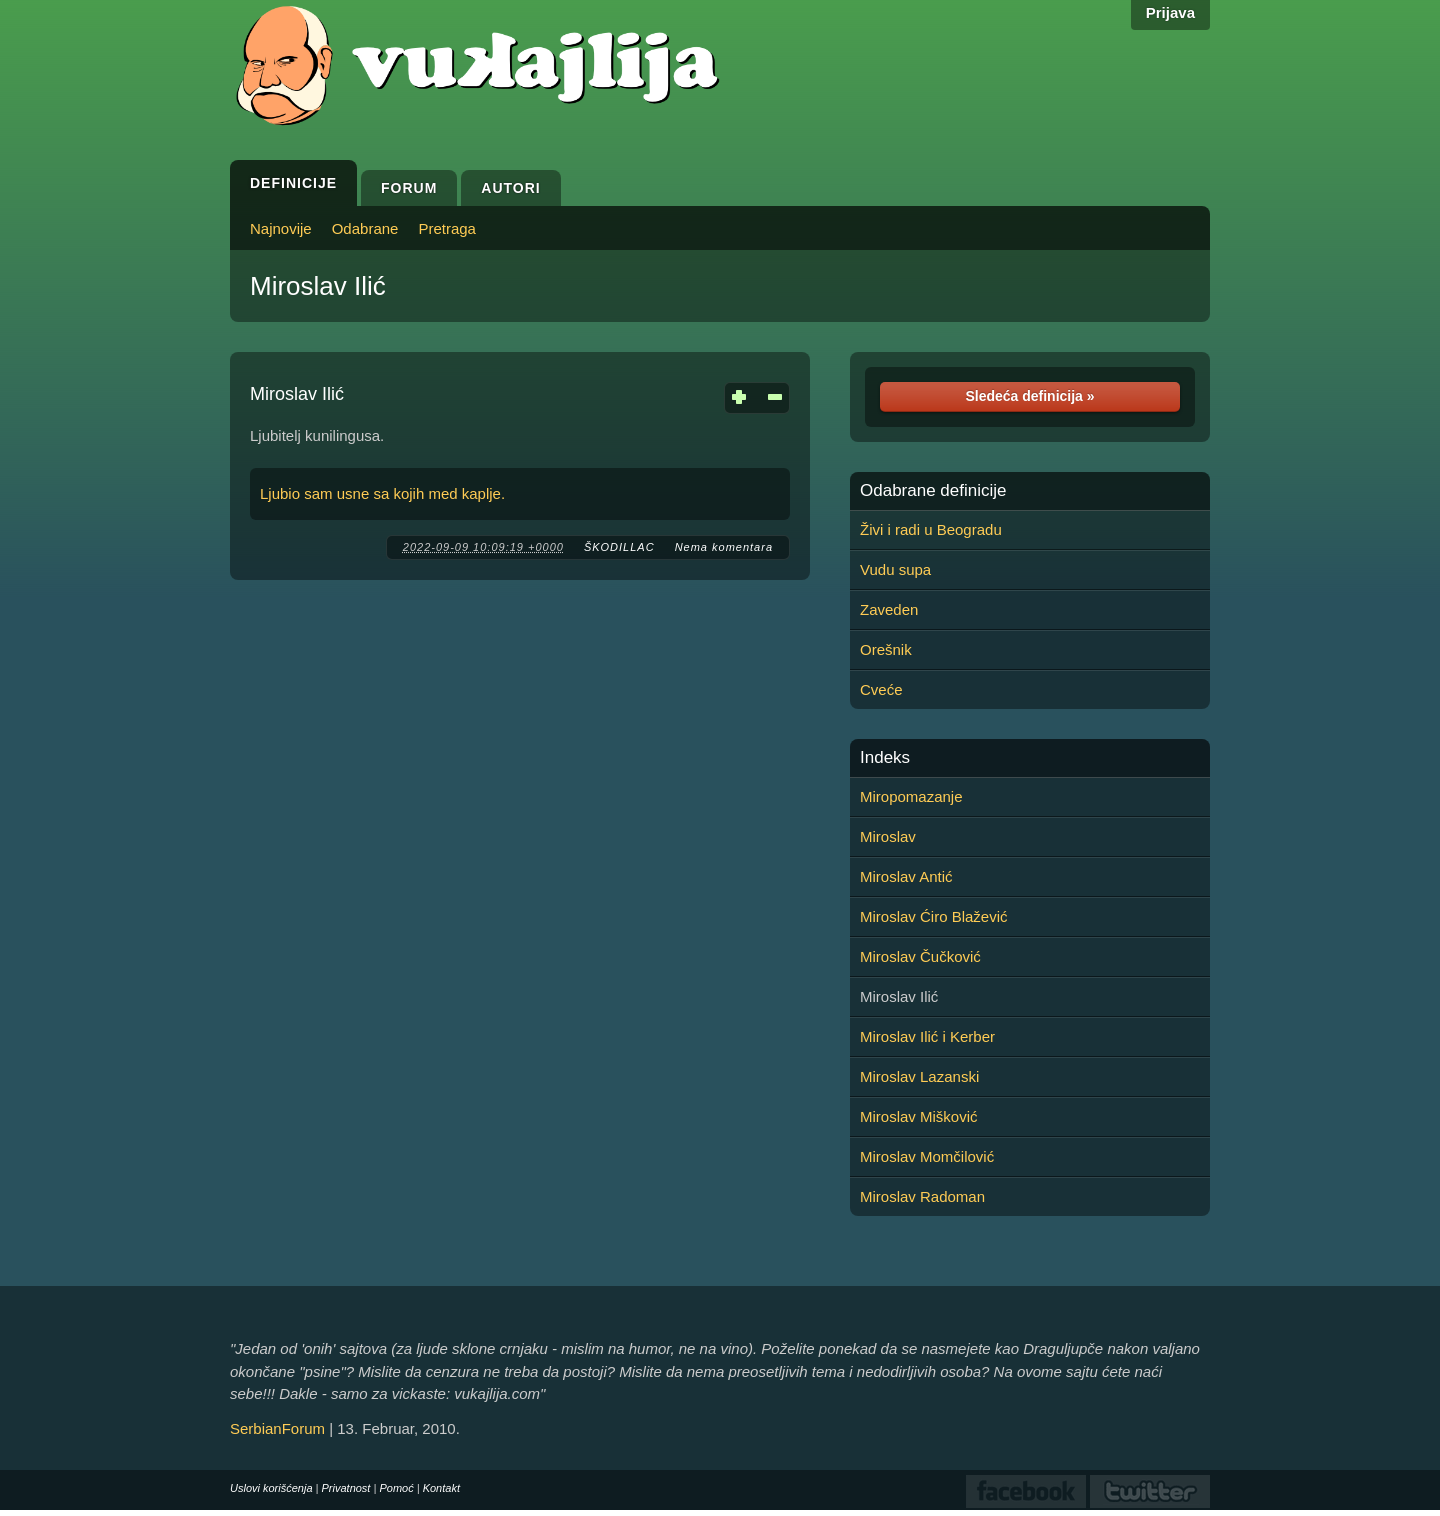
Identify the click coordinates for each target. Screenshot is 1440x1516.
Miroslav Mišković (919, 1116)
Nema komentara (724, 547)
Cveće (881, 689)
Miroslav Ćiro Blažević (934, 916)
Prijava (1170, 12)
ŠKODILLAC (619, 547)
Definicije (293, 183)
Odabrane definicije (933, 491)
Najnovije (281, 228)
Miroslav (888, 836)
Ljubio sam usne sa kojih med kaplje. (382, 493)
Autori (510, 188)
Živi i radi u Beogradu (931, 529)
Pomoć (396, 1488)
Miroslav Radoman (922, 1196)
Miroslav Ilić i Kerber (927, 1036)
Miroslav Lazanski (919, 1076)
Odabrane (365, 228)
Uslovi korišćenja (271, 1488)
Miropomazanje (911, 796)
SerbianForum (277, 1428)
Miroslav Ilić (318, 286)
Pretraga (447, 228)
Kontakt (441, 1488)
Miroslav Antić (906, 876)
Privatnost (346, 1488)
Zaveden (889, 609)
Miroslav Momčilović (927, 1156)
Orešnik (886, 649)
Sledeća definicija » (1029, 396)
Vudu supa (895, 569)
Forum (409, 188)
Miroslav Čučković (920, 956)
